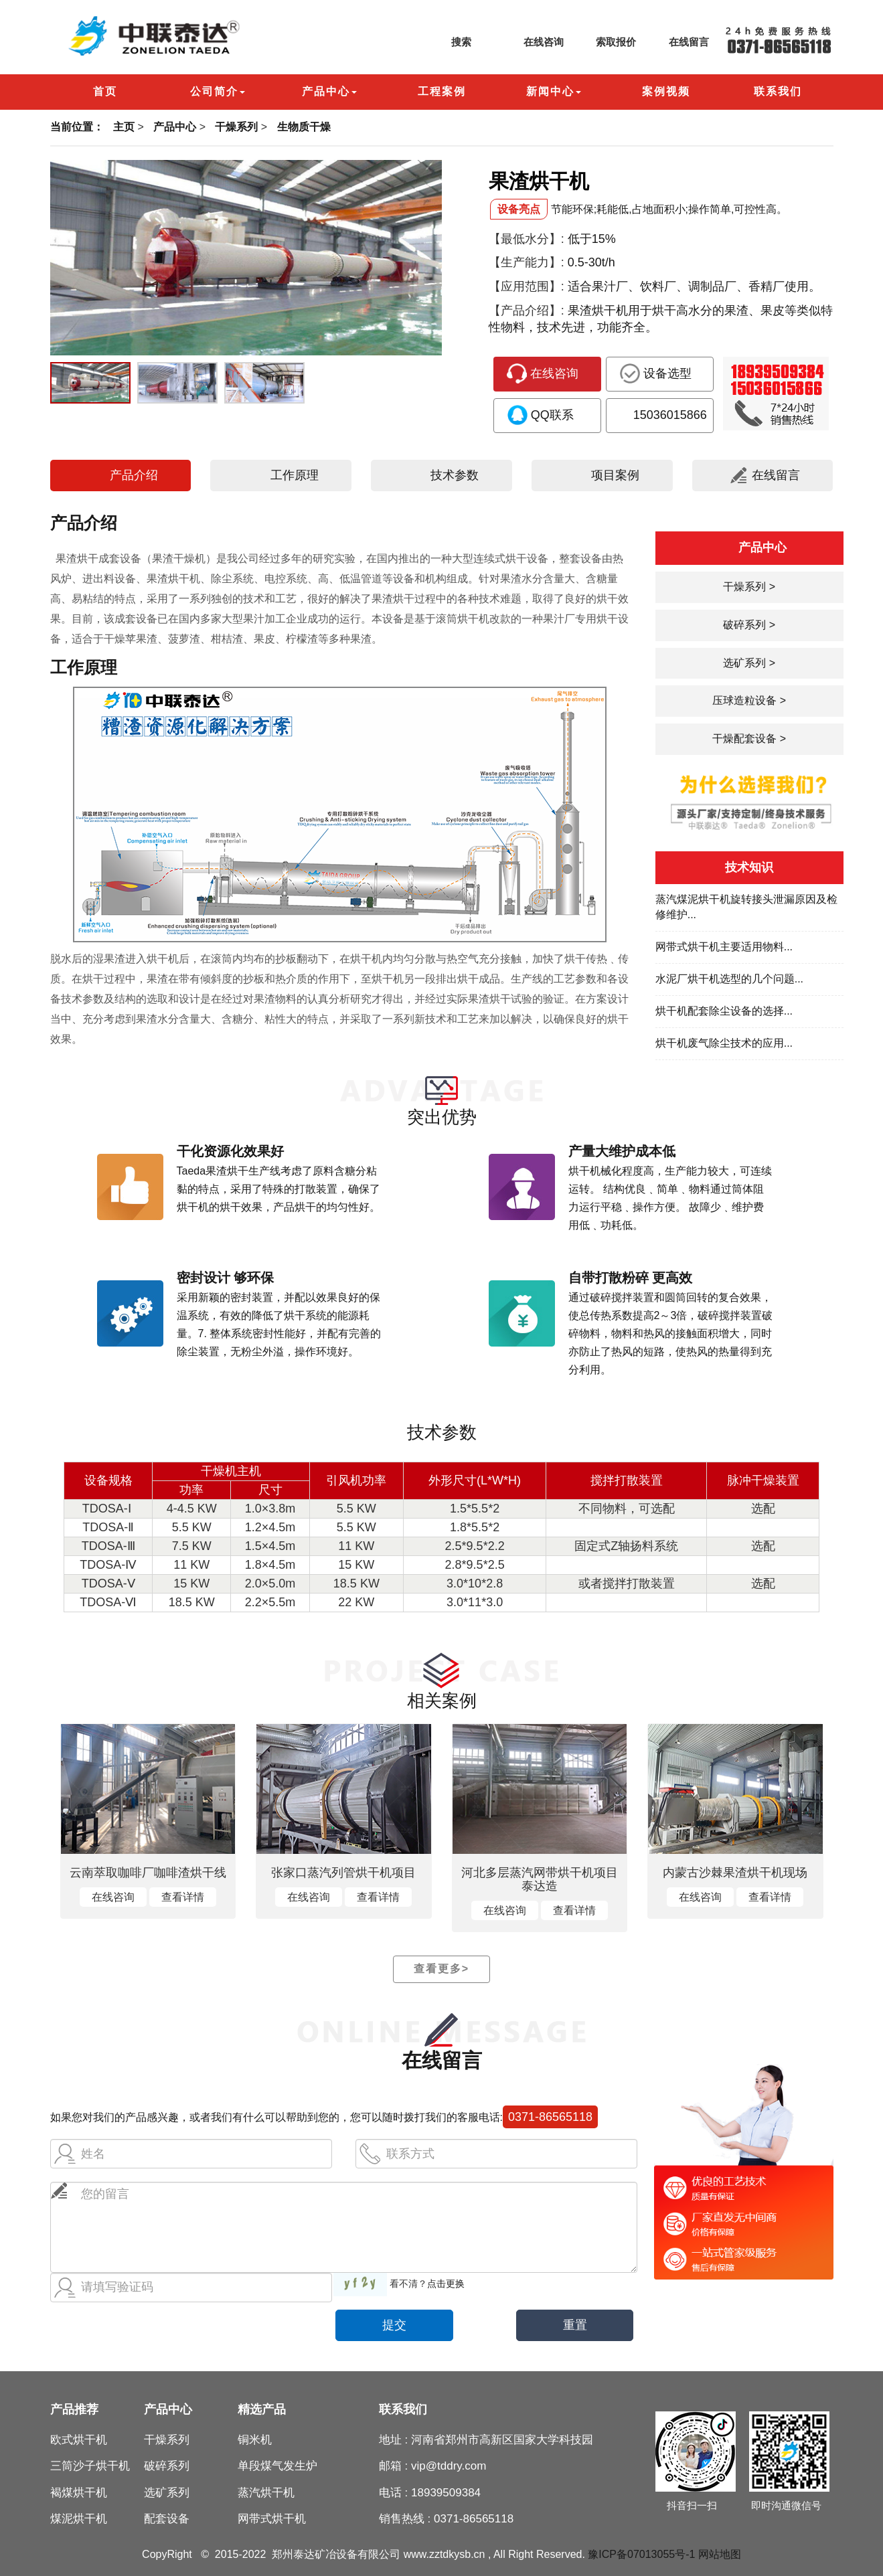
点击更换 (446, 2283)
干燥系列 (236, 127)
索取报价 (602, 42)
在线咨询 (530, 42)
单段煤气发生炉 (277, 2466)
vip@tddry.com (448, 2466)
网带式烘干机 (272, 2518)
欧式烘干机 (78, 2439)
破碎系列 (166, 2466)
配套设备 (166, 2518)
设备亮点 (518, 209)
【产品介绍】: (526, 310)
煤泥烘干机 (78, 2518)
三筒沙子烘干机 (90, 2466)
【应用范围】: (526, 286)
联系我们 (403, 2409)
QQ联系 (540, 415)
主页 (124, 127)
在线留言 (675, 42)
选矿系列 (166, 2492)
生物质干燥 (304, 127)
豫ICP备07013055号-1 (641, 2554)
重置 (575, 2325)
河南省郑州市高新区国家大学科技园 (502, 2439)
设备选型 (656, 373)
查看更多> (441, 1968)
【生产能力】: (526, 262)
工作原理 (281, 475)
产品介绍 (120, 475)
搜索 (447, 42)
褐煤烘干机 (78, 2492)
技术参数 (441, 475)
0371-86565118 (550, 2117)
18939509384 (446, 2492)
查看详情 (182, 1897)
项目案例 (601, 475)
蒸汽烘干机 (266, 2492)
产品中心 (174, 127)
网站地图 (719, 2554)
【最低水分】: (526, 239)
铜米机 (255, 2439)
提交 (394, 2325)
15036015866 (658, 415)
